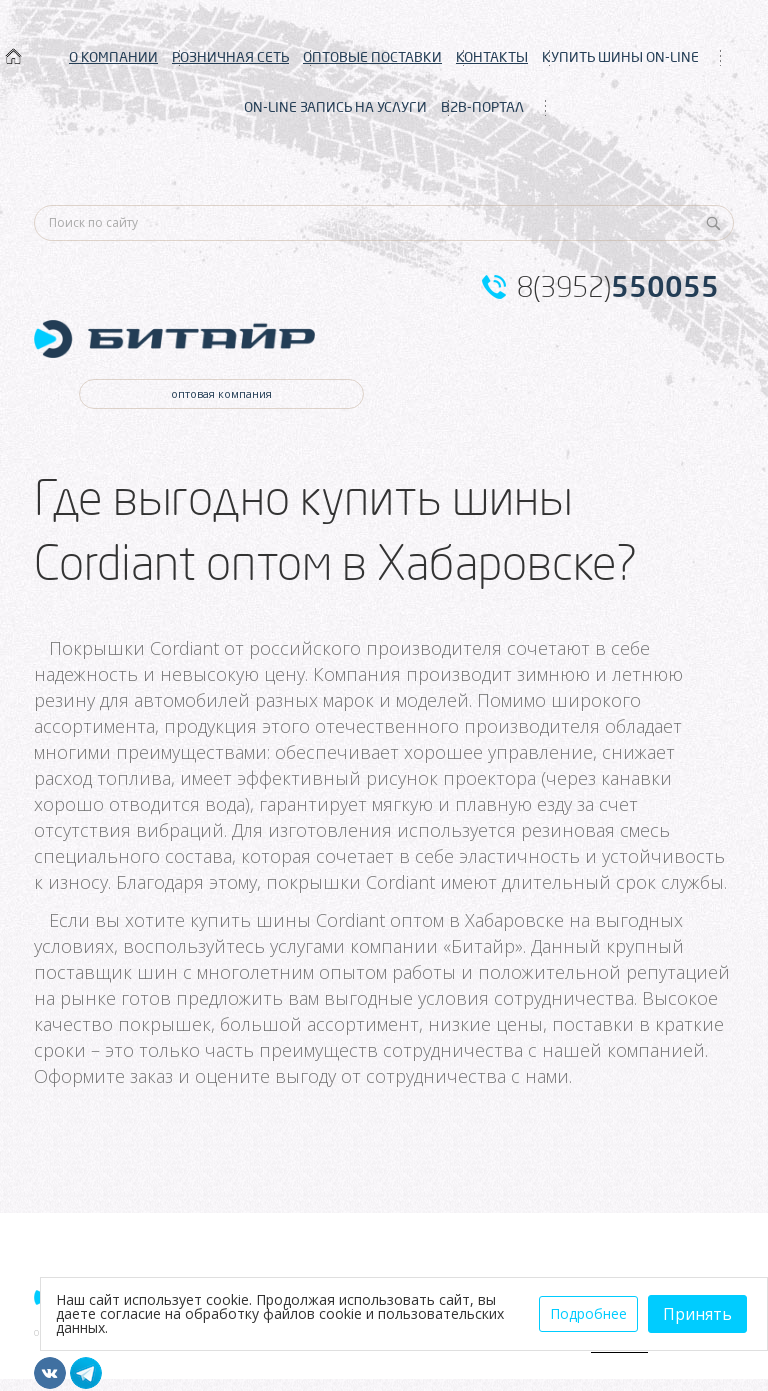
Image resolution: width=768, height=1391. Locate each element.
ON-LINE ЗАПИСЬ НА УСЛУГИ (335, 107)
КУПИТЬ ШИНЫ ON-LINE (620, 57)
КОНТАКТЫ (492, 57)
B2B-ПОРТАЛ (482, 107)
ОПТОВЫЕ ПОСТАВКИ (372, 57)
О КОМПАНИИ (113, 57)
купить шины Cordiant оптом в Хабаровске (377, 920)
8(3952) (618, 287)
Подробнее (588, 1313)
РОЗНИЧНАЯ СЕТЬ (230, 57)
